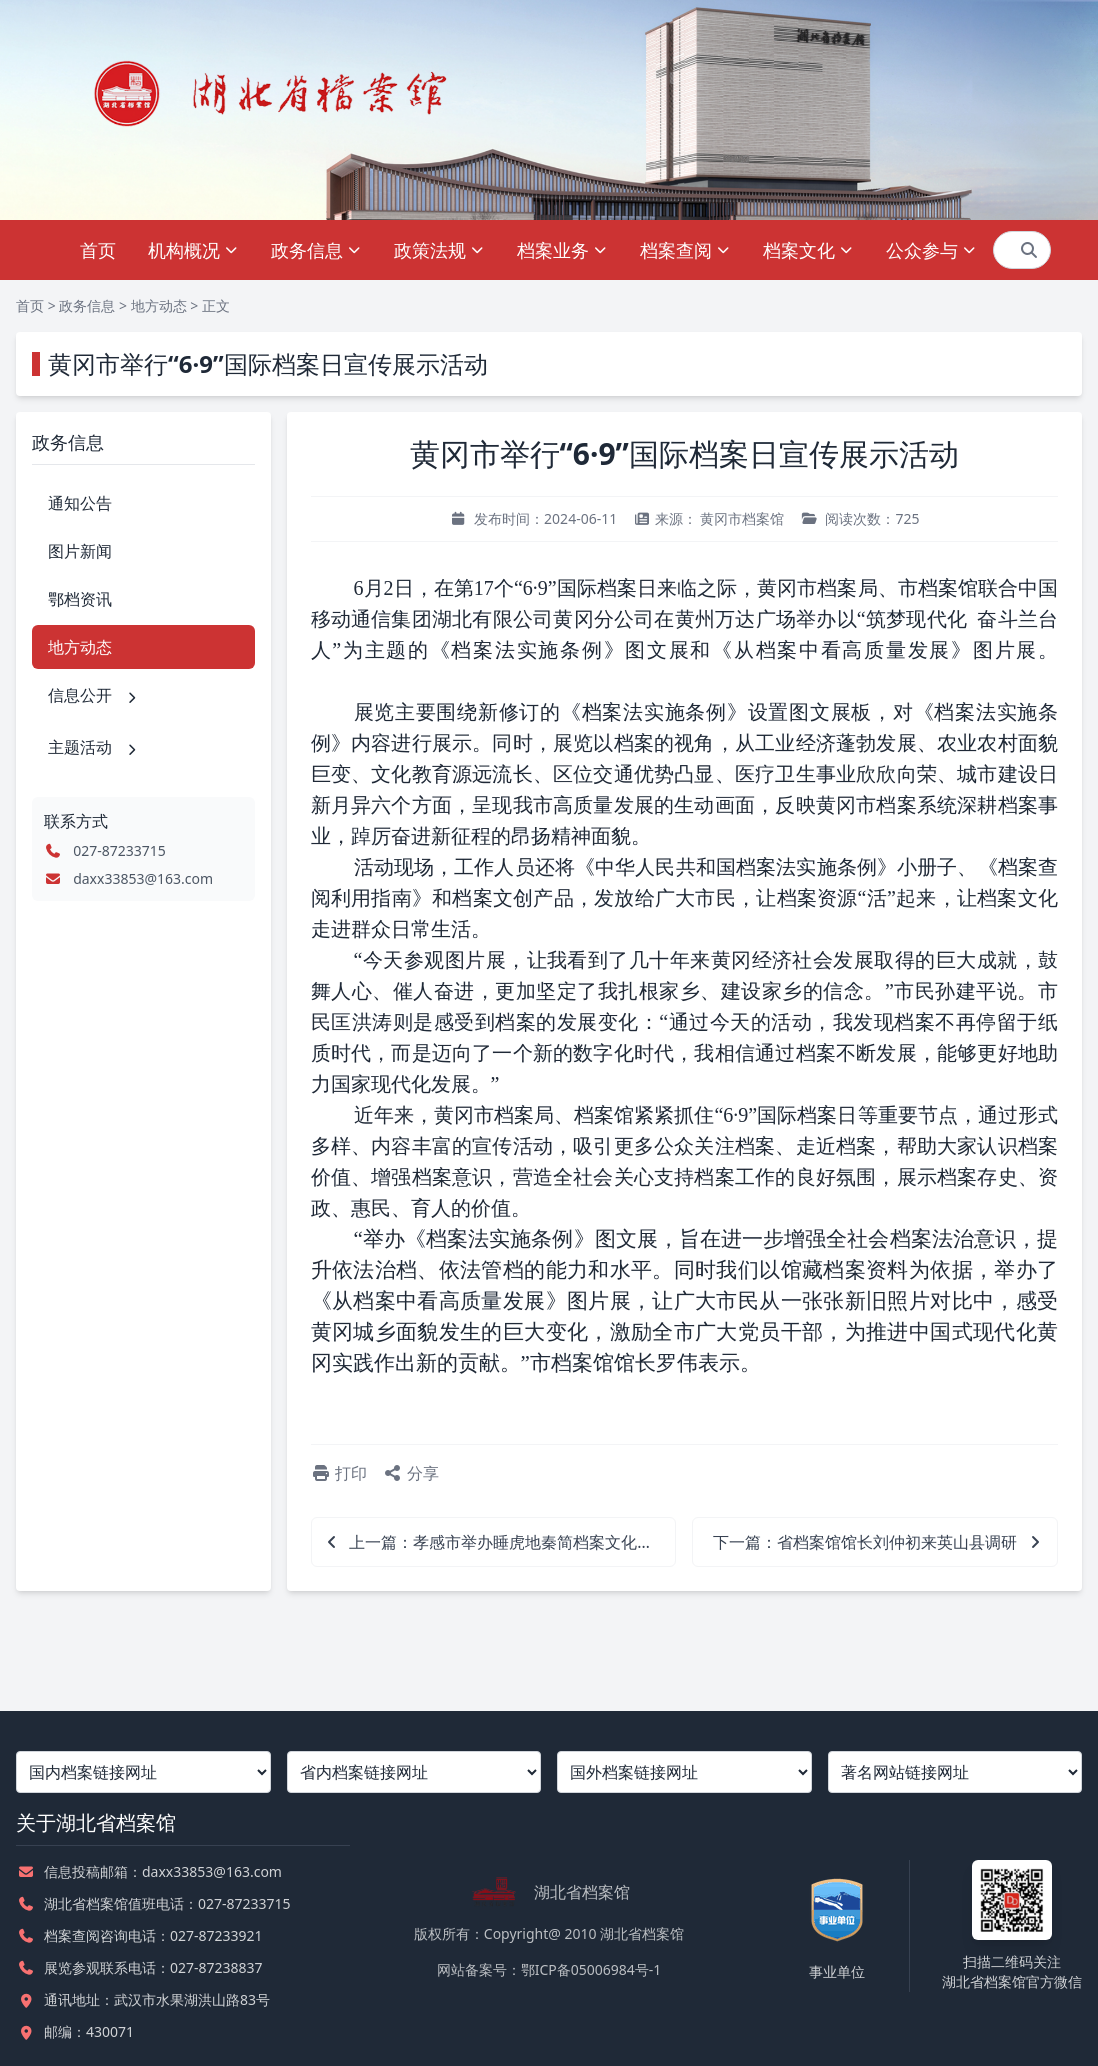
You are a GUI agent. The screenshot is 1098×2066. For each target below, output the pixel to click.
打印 (339, 1473)
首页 (98, 250)
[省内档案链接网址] (414, 1772)
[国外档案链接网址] (684, 1772)
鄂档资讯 (80, 599)
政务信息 (316, 250)
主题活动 (94, 747)
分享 (411, 1473)
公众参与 (931, 250)
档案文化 (808, 250)
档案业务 (562, 250)
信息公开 (94, 695)
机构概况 (193, 250)
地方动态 (159, 305)
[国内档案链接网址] (143, 1772)
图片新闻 (80, 551)
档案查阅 (685, 250)
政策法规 (439, 250)
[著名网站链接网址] (955, 1772)
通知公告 (80, 503)
